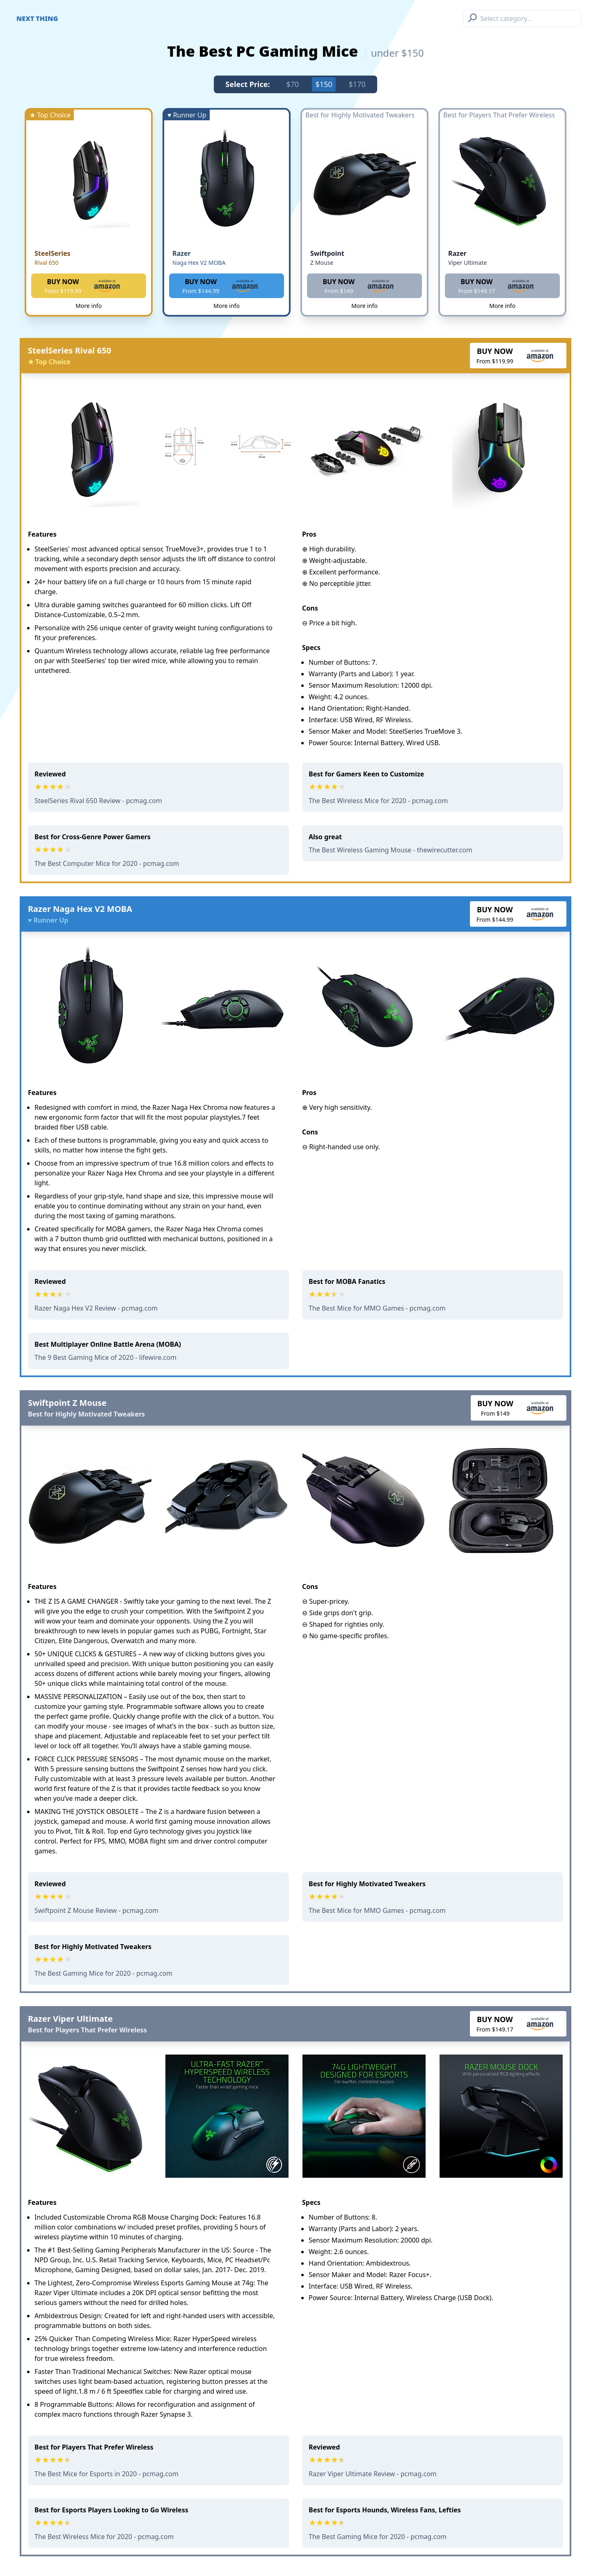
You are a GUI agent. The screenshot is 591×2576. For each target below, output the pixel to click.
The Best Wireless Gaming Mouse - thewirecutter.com (390, 849)
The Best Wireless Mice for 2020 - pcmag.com (378, 800)
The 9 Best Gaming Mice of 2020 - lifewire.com (105, 1357)
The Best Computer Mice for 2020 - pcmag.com (106, 863)
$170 (357, 84)
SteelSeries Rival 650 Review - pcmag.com (98, 800)
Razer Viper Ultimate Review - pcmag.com (373, 2473)
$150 (323, 84)
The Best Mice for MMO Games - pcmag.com (377, 1308)
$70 (292, 84)
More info (89, 306)
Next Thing (37, 18)
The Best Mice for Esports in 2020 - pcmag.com (106, 2473)
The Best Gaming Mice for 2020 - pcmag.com (103, 1973)
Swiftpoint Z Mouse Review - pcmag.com (96, 1910)
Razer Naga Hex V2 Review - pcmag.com (96, 1308)
